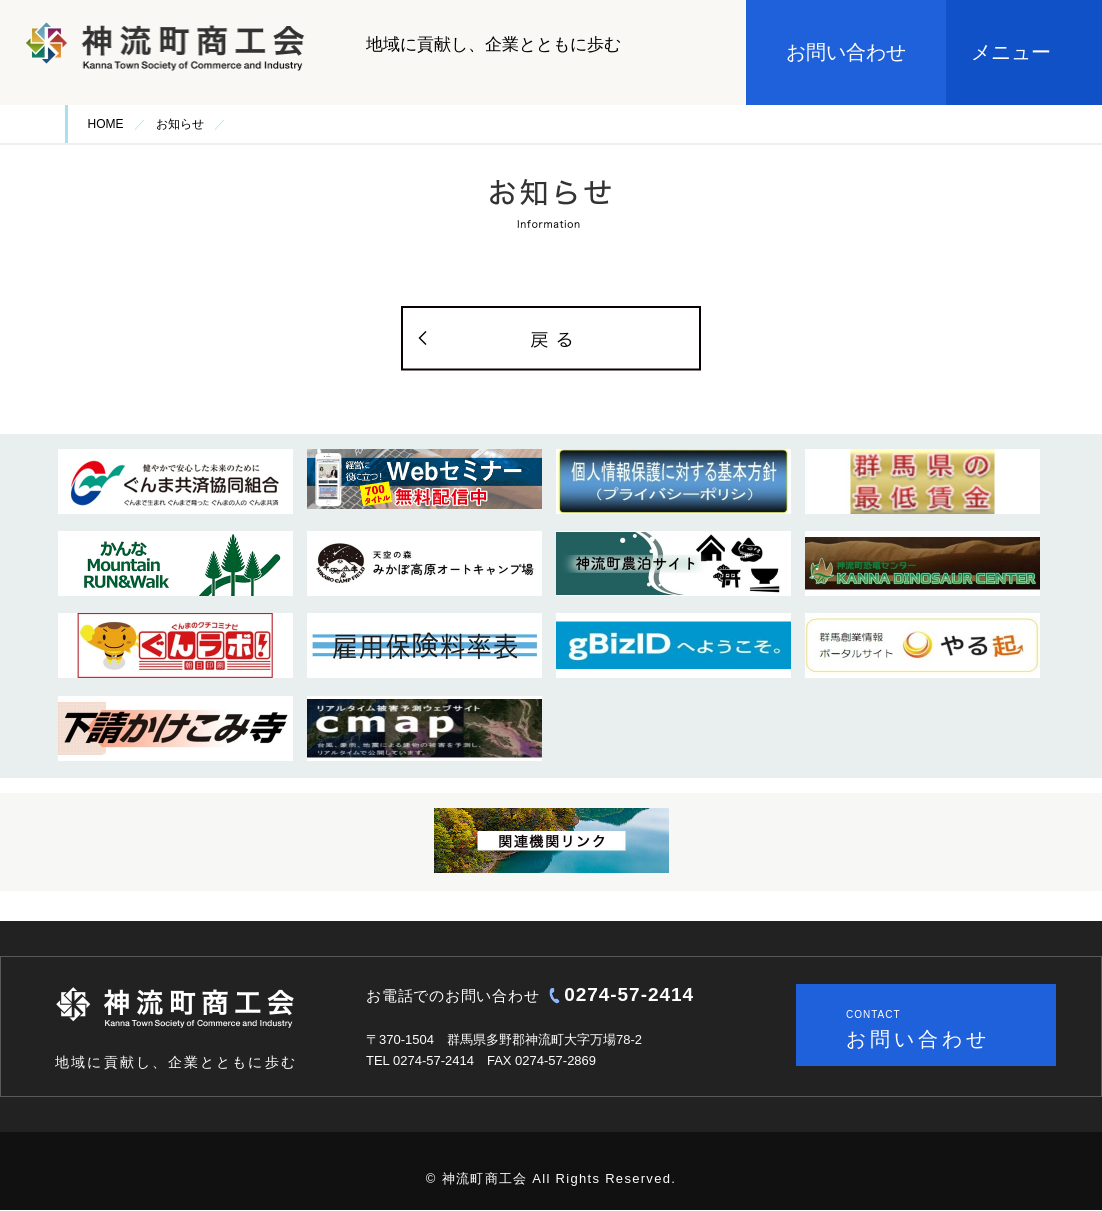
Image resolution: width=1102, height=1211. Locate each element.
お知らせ (180, 124)
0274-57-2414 (629, 994)
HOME (106, 124)
